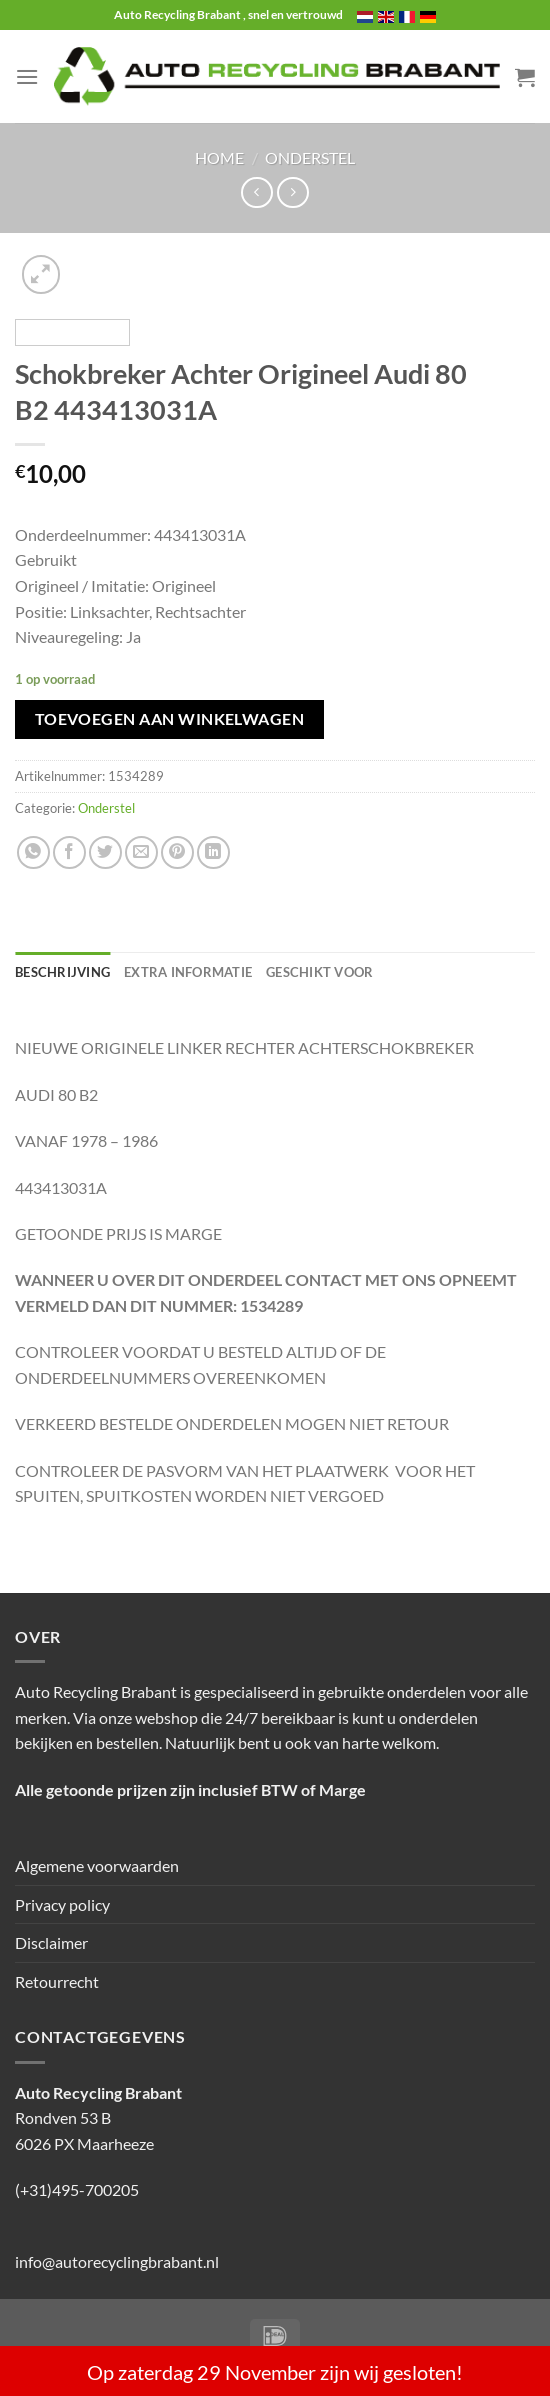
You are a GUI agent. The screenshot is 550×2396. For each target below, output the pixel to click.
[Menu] (27, 76)
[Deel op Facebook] (69, 852)
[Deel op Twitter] (105, 852)
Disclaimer (51, 1942)
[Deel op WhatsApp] (33, 852)
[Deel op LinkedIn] (213, 852)
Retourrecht (57, 1981)
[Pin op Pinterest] (177, 852)
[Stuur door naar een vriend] (141, 852)
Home (219, 157)
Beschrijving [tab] (62, 972)
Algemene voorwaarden (97, 1865)
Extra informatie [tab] (188, 972)
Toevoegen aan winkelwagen (170, 719)
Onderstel (310, 157)
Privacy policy (62, 1904)
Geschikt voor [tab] (319, 972)
